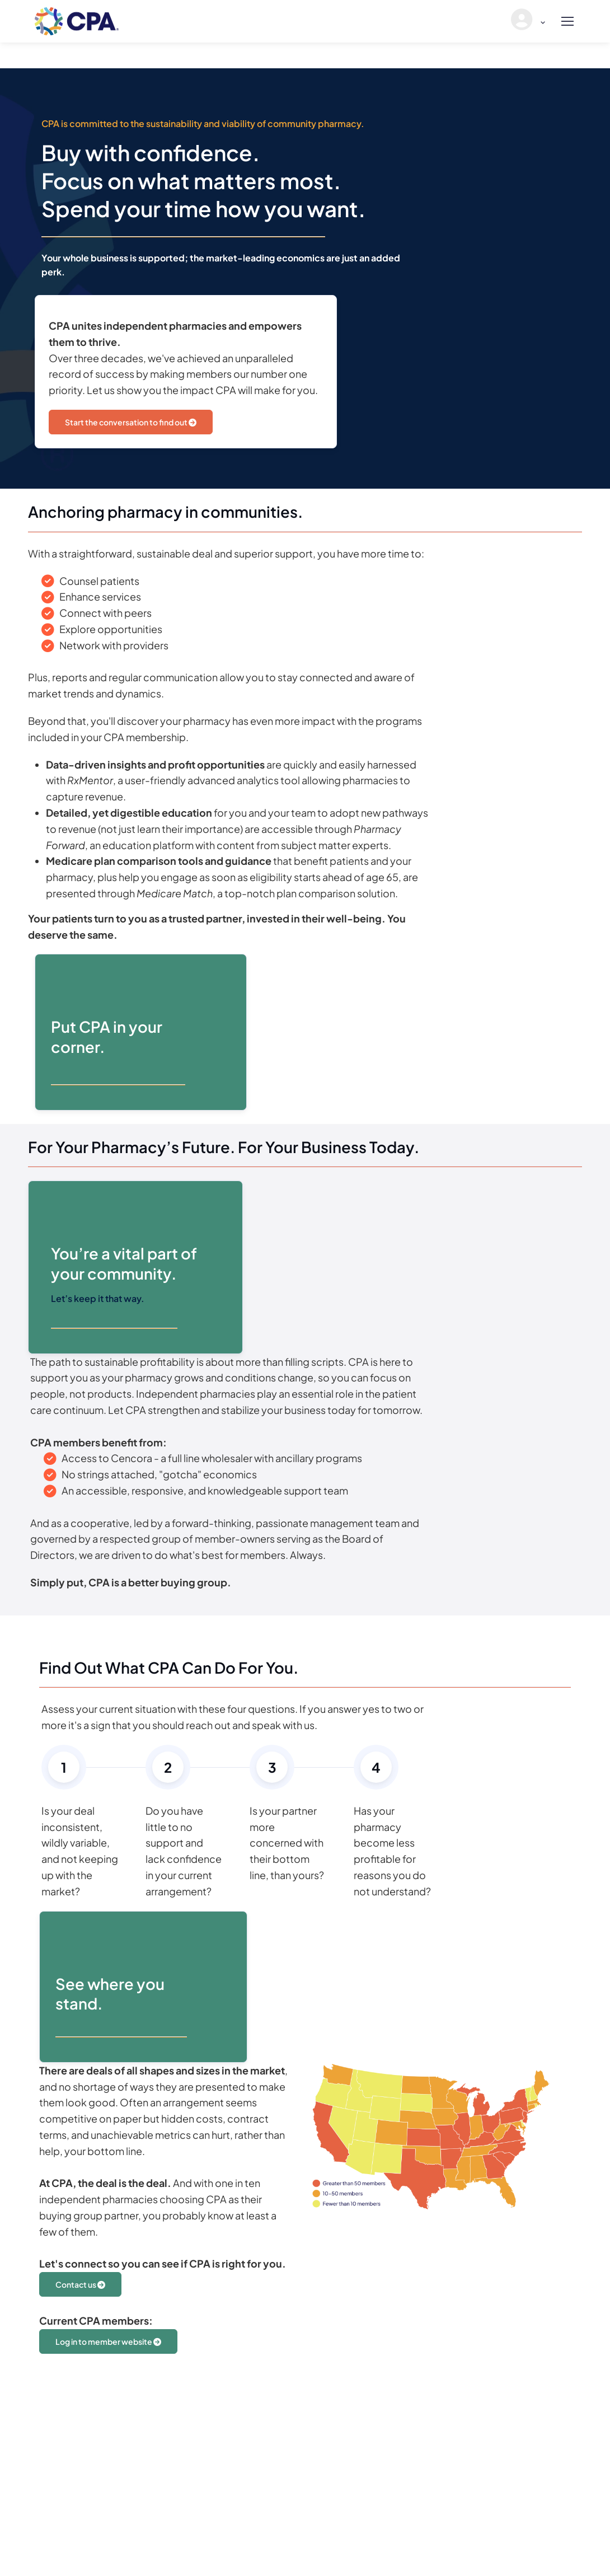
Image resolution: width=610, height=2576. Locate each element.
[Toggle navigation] (567, 21)
